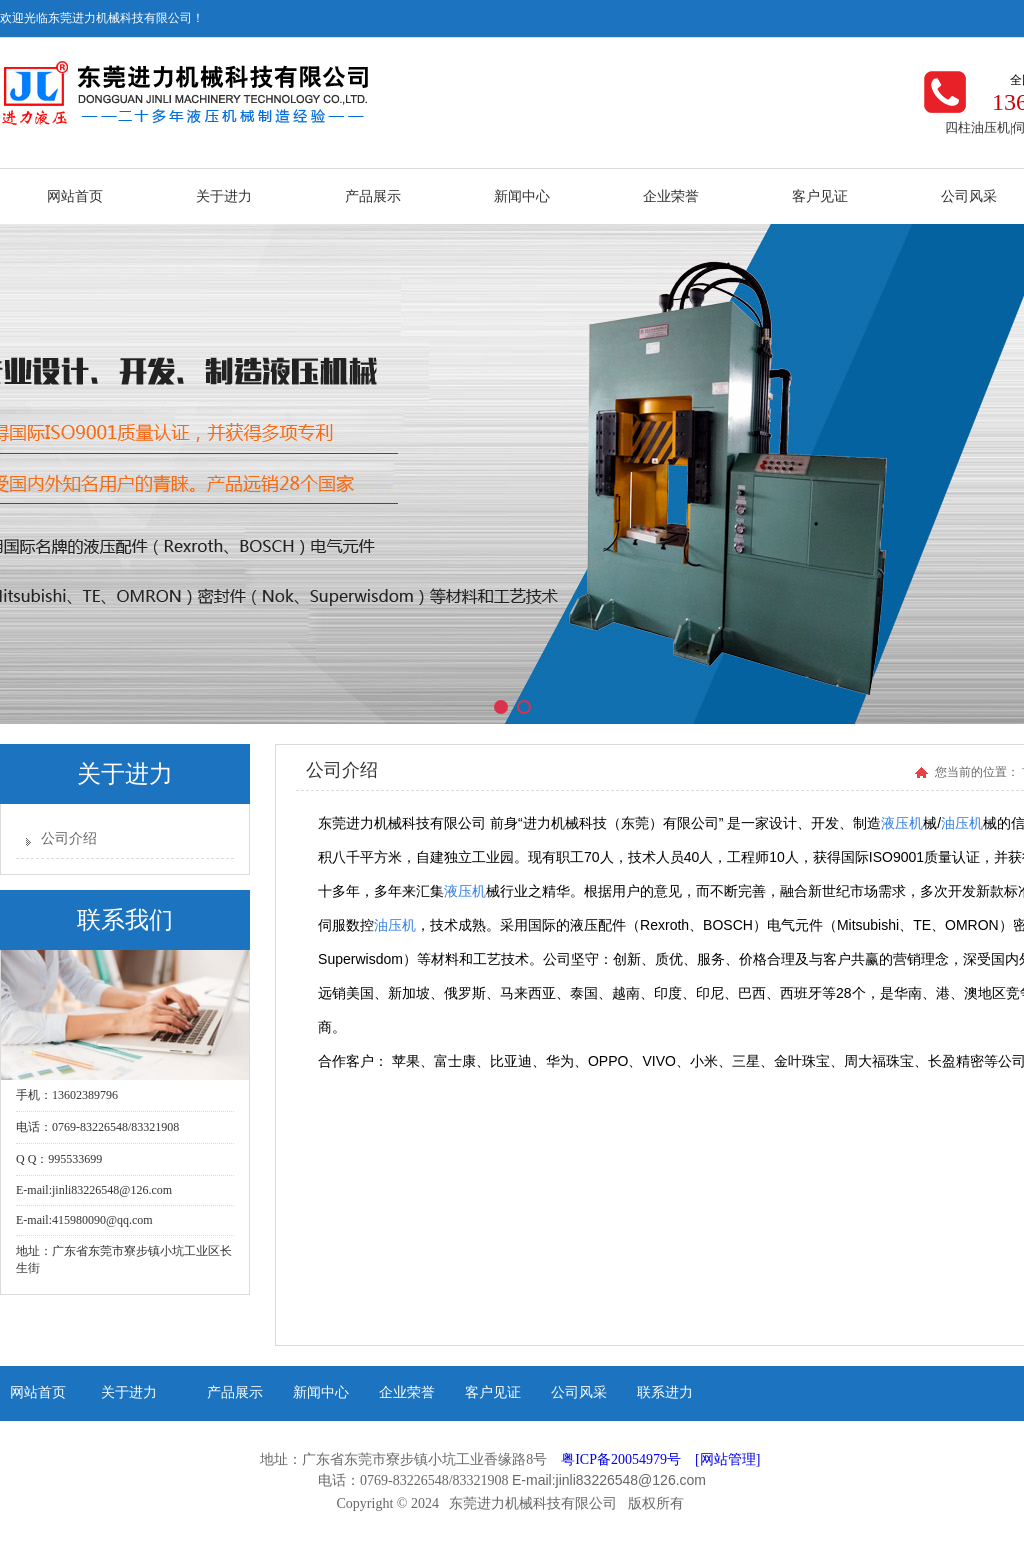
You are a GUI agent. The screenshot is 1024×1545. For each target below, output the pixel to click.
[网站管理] (727, 1459)
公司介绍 (69, 838)
